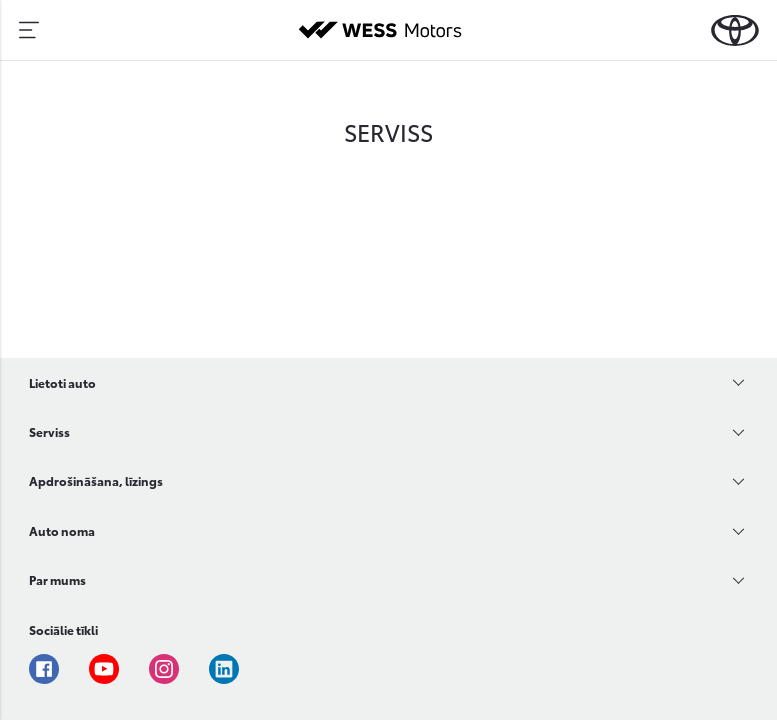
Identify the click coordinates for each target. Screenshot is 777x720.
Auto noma (62, 530)
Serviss (49, 431)
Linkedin (224, 669)
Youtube (104, 669)
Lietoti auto (62, 382)
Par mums (57, 579)
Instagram (164, 669)
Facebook (44, 669)
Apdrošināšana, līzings (96, 480)
